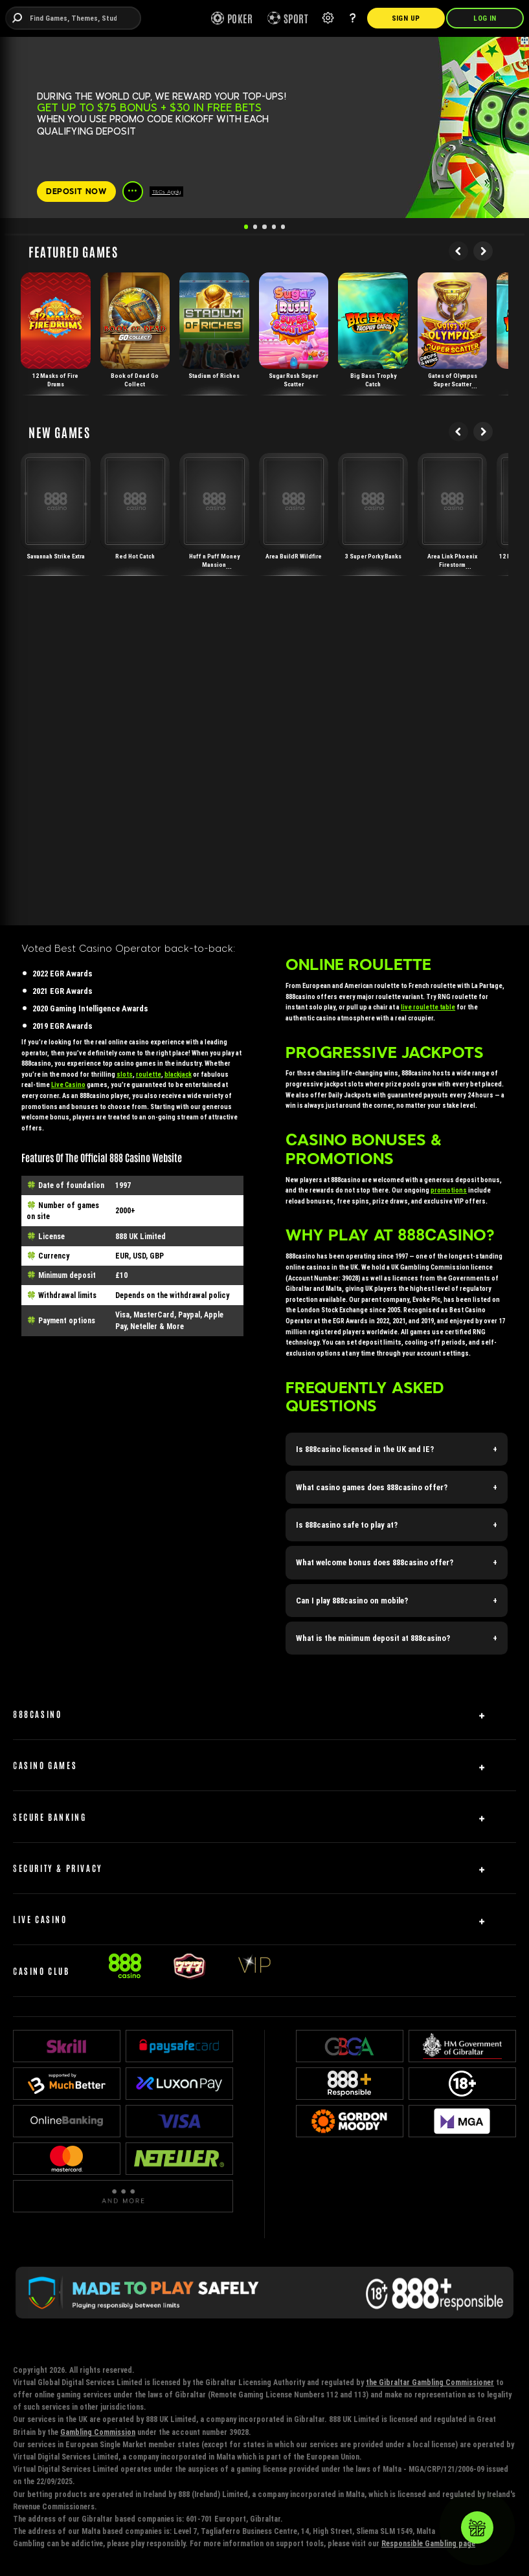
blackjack (178, 1074)
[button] (397, 1449)
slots (125, 1074)
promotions (449, 1190)
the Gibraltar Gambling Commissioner (430, 2382)
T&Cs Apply (166, 191)
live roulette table (428, 1007)
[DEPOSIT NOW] (76, 191)
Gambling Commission (97, 2432)
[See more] (132, 191)
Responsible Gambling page (428, 2543)
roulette (148, 1074)
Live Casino (68, 1085)
